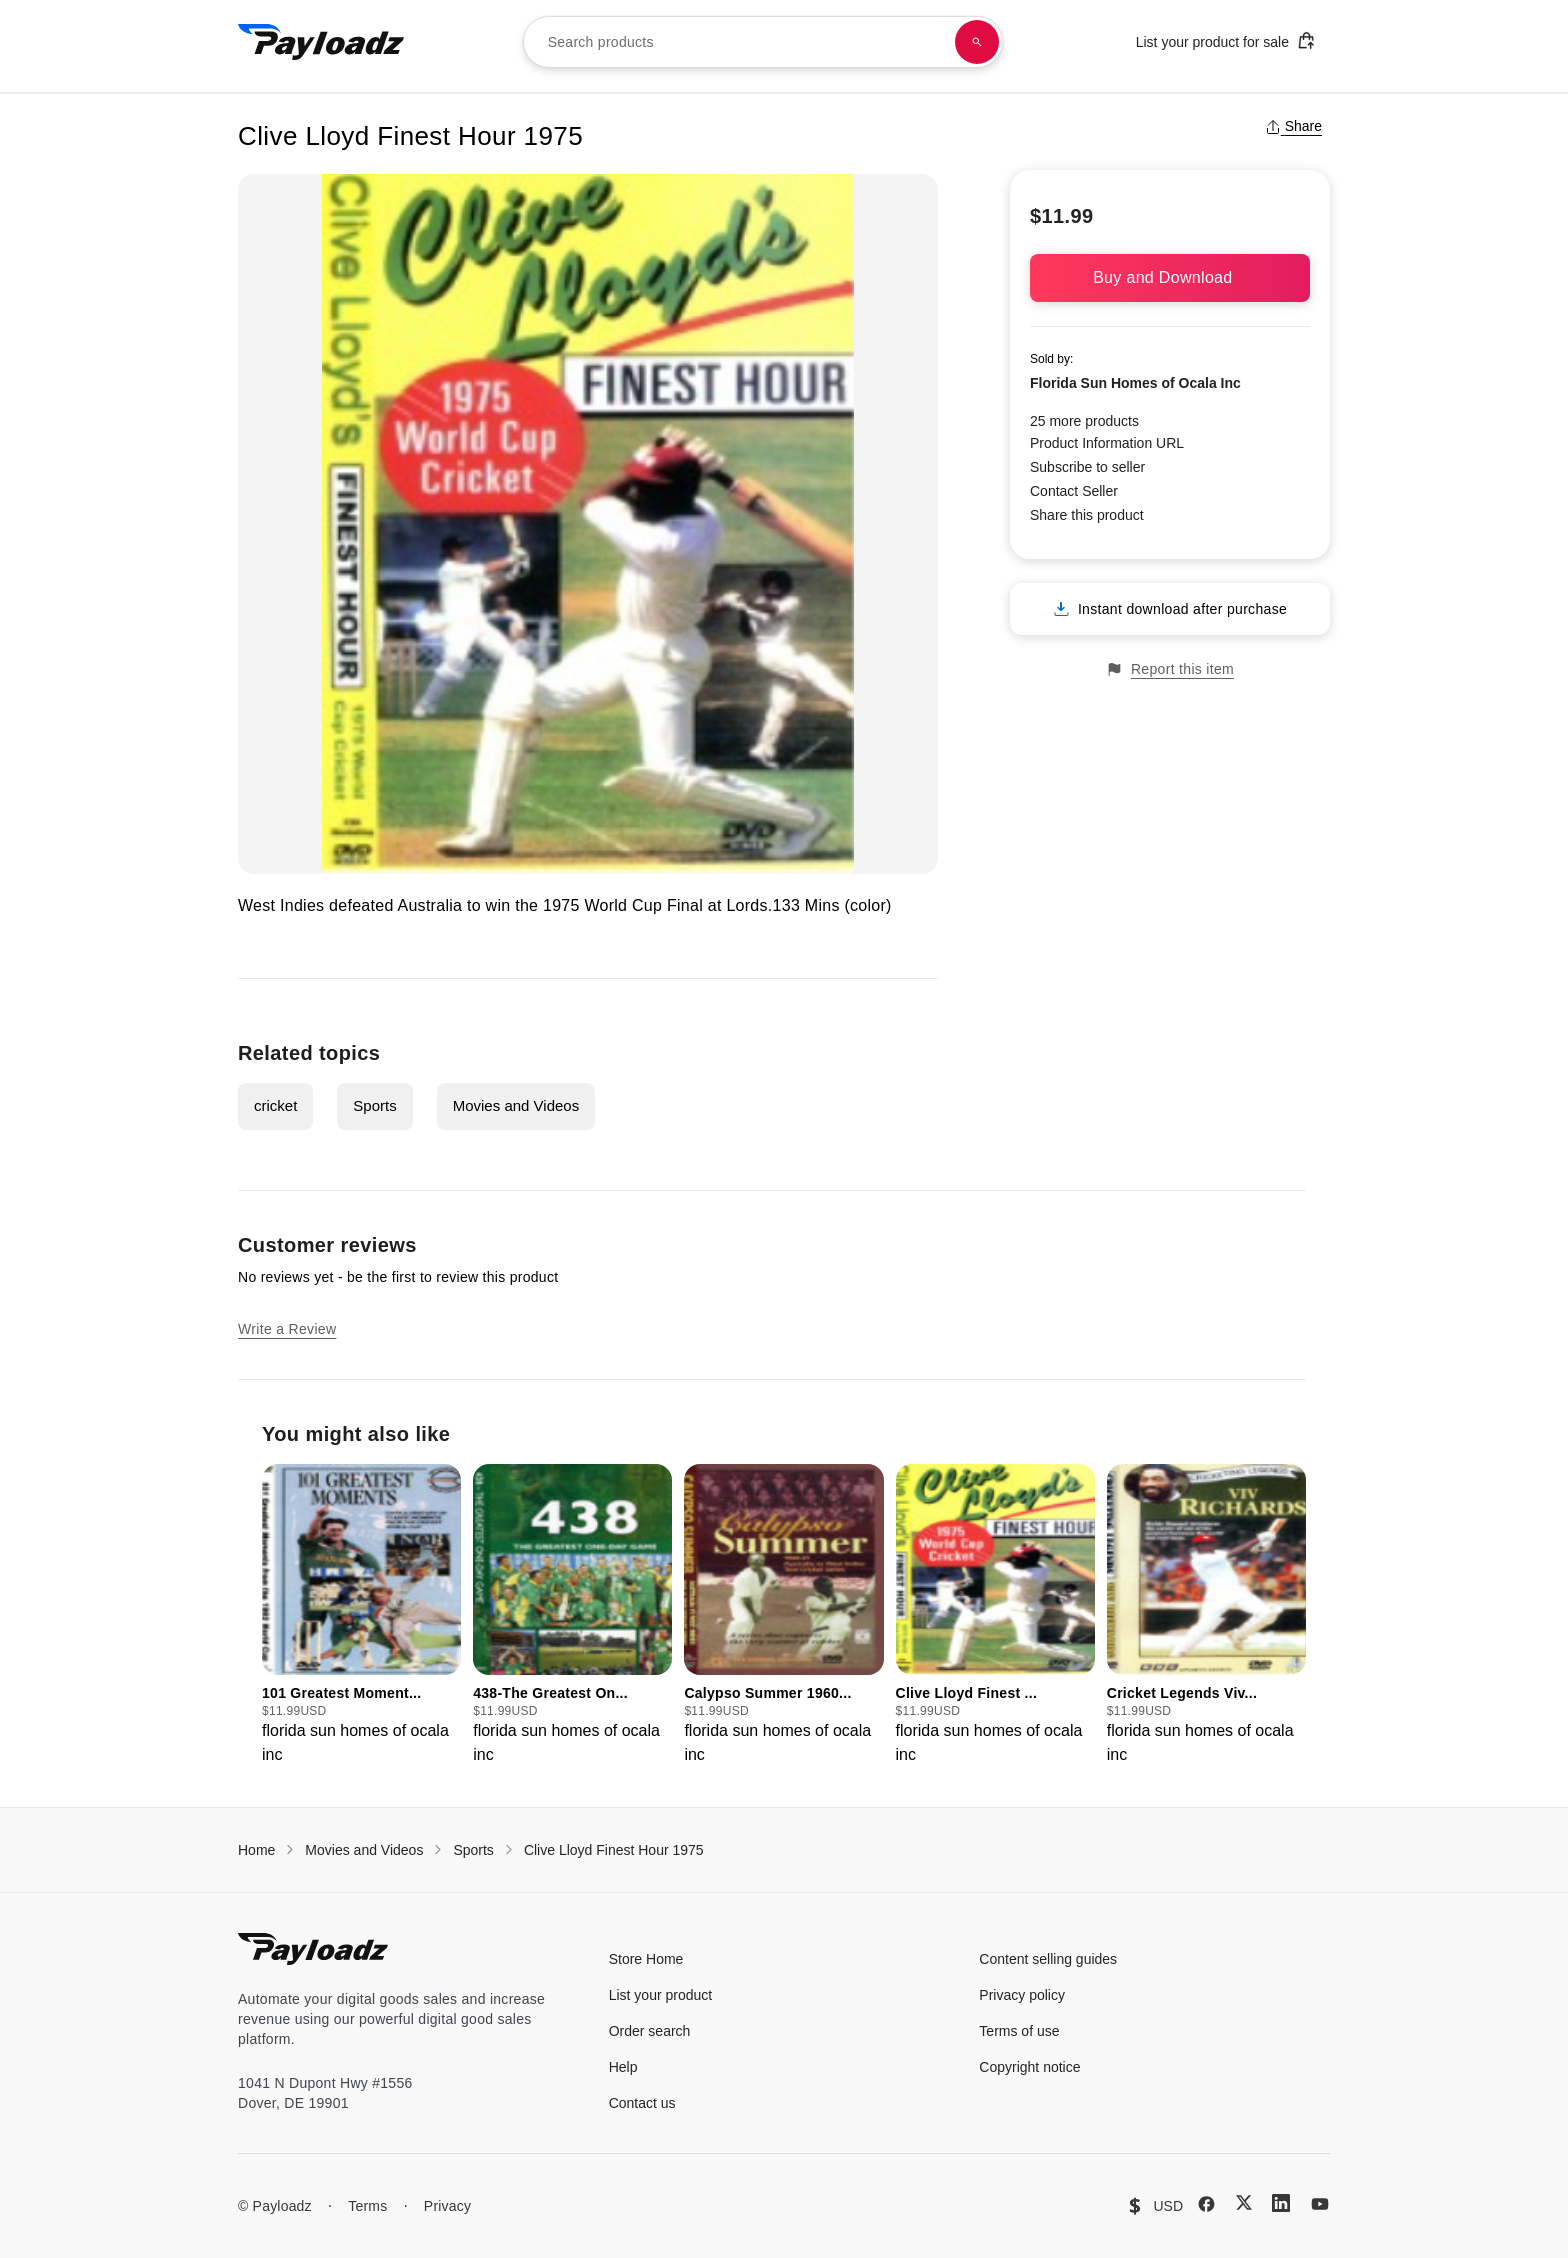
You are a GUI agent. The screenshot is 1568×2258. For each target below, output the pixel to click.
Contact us (642, 2103)
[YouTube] (1320, 2204)
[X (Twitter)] (1244, 2202)
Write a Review (287, 1329)
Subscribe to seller (1087, 467)
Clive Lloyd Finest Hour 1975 (614, 1850)
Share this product (1087, 515)
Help (623, 2067)
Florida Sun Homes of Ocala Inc (1135, 383)
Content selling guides (1048, 1959)
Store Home (646, 1959)
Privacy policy (1022, 1995)
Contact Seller (1074, 491)
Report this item (1170, 669)
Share (1293, 126)
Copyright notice (1029, 2067)
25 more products (1084, 421)
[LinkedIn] (1281, 2203)
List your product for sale (1226, 40)
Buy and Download (1170, 277)
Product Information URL (1107, 443)
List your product (661, 1995)
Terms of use (1019, 2031)
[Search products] (977, 42)
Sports (374, 1105)
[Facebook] (1206, 2204)
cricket (275, 1105)
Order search (650, 2031)
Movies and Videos (516, 1105)
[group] (361, 1615)
